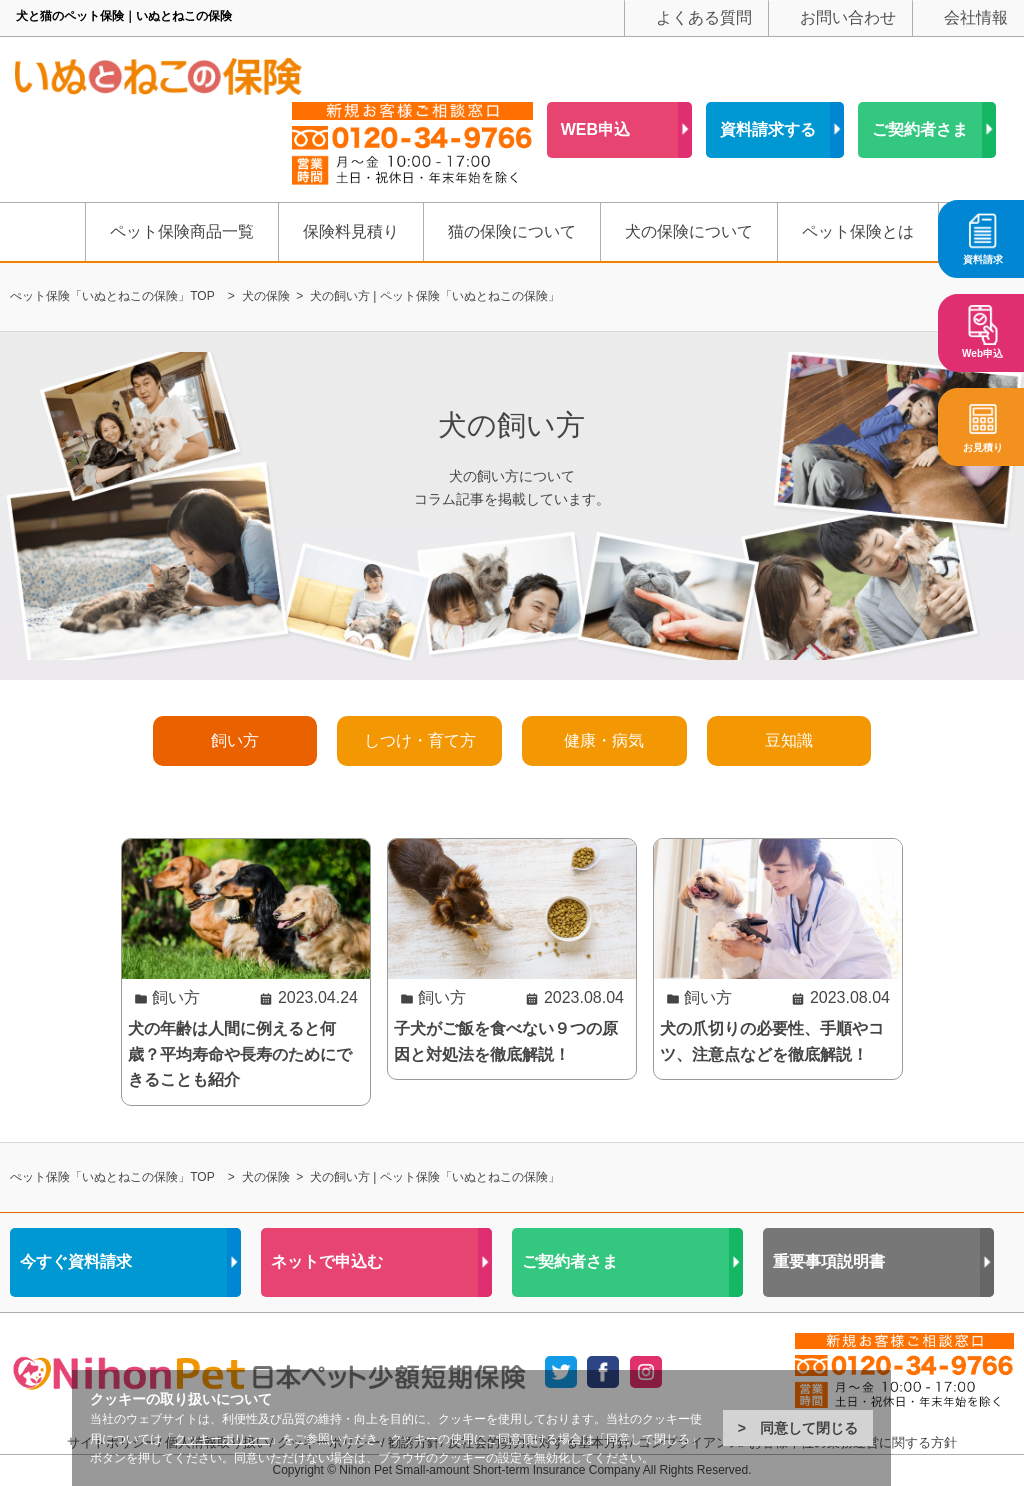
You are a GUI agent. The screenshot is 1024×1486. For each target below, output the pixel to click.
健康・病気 (604, 740)
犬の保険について (689, 231)
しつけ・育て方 (420, 740)
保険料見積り (351, 231)
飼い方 (235, 740)
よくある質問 (704, 17)
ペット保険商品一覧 (182, 231)
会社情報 (976, 17)
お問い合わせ (848, 17)
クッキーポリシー (222, 1439)
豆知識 (789, 740)
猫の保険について (512, 231)
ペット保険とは (858, 231)
